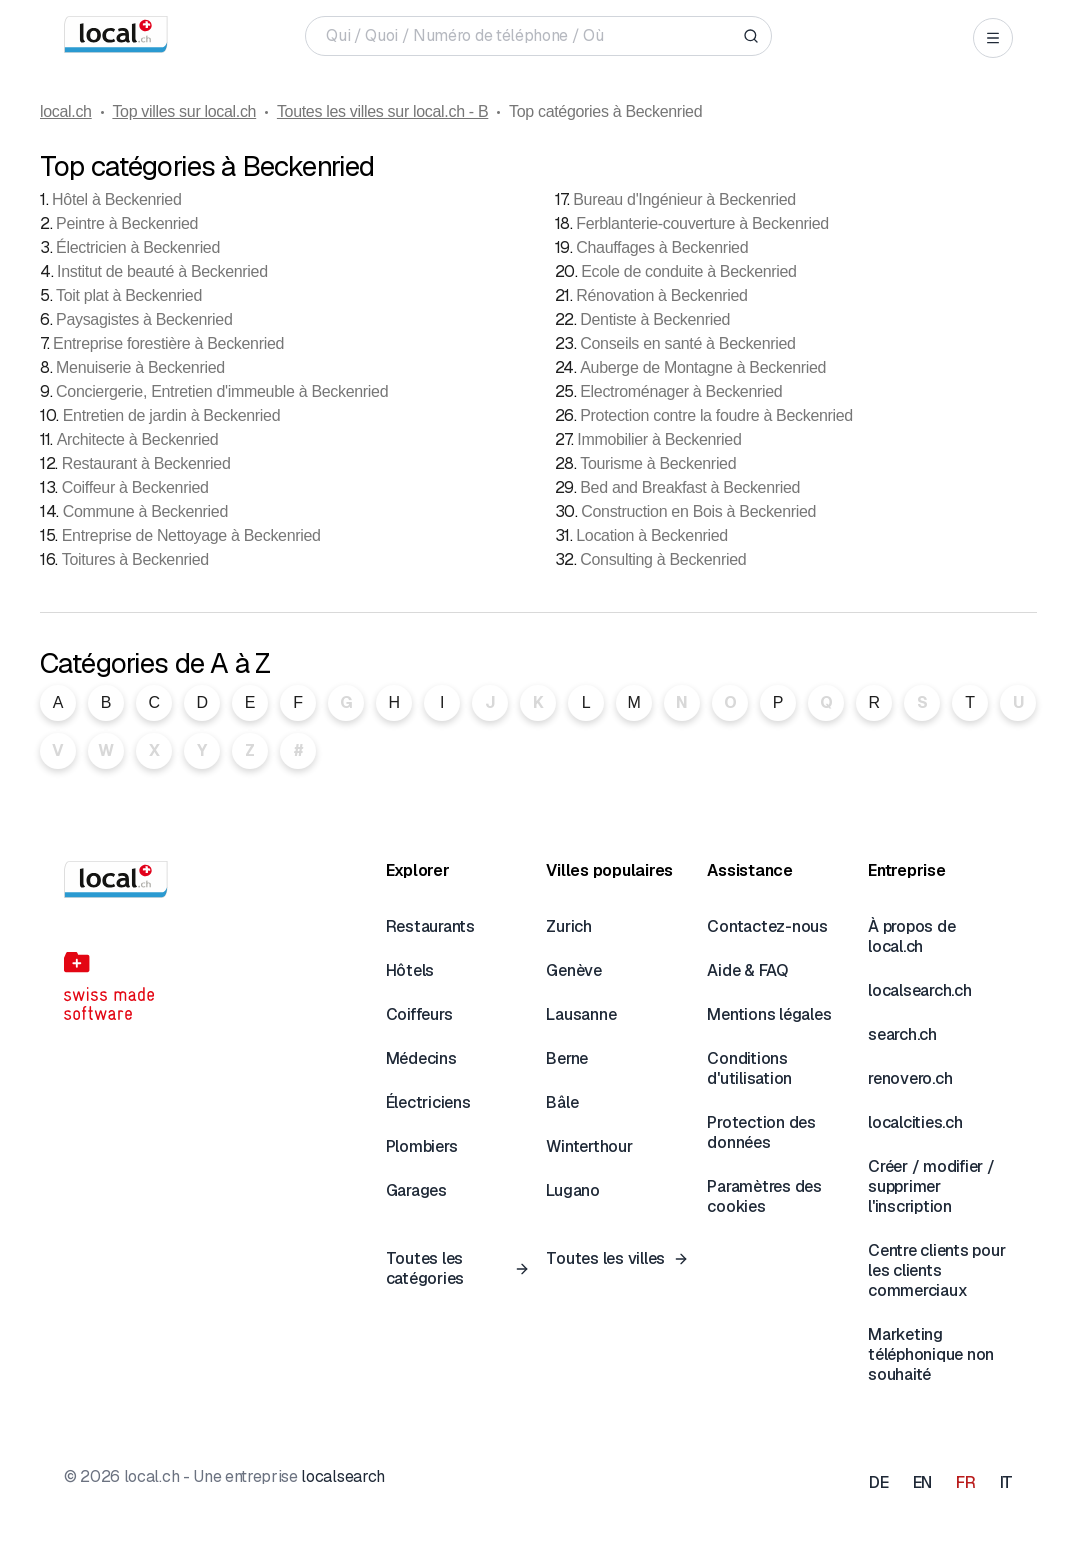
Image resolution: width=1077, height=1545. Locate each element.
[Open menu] (993, 38)
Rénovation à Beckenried (661, 295)
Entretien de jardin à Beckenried (171, 415)
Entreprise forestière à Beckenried (168, 343)
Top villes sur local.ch (184, 111)
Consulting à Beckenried (663, 559)
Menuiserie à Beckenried (140, 367)
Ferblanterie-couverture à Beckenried (702, 223)
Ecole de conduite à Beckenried (688, 271)
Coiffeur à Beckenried (135, 487)
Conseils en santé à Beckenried (687, 343)
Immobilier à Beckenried (659, 439)
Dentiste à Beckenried (655, 319)
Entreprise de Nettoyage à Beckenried (191, 535)
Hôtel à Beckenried (116, 199)
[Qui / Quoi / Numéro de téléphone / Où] (530, 36)
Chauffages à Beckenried (662, 247)
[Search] (751, 36)
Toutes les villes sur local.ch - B (382, 111)
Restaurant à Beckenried (146, 463)
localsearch (342, 1476)
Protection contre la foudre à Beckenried (716, 415)
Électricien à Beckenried (138, 247)
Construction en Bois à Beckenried (698, 511)
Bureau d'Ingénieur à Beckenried (684, 199)
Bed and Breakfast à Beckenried (690, 487)
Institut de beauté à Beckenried (162, 271)
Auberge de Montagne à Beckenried (703, 367)
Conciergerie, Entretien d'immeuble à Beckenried (222, 391)
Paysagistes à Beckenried (144, 319)
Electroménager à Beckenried (681, 391)
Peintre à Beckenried (127, 223)
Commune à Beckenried (145, 511)
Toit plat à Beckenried (129, 295)
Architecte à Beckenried (138, 439)
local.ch (66, 111)
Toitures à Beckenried (135, 559)
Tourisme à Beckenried (658, 463)
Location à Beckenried (652, 535)
